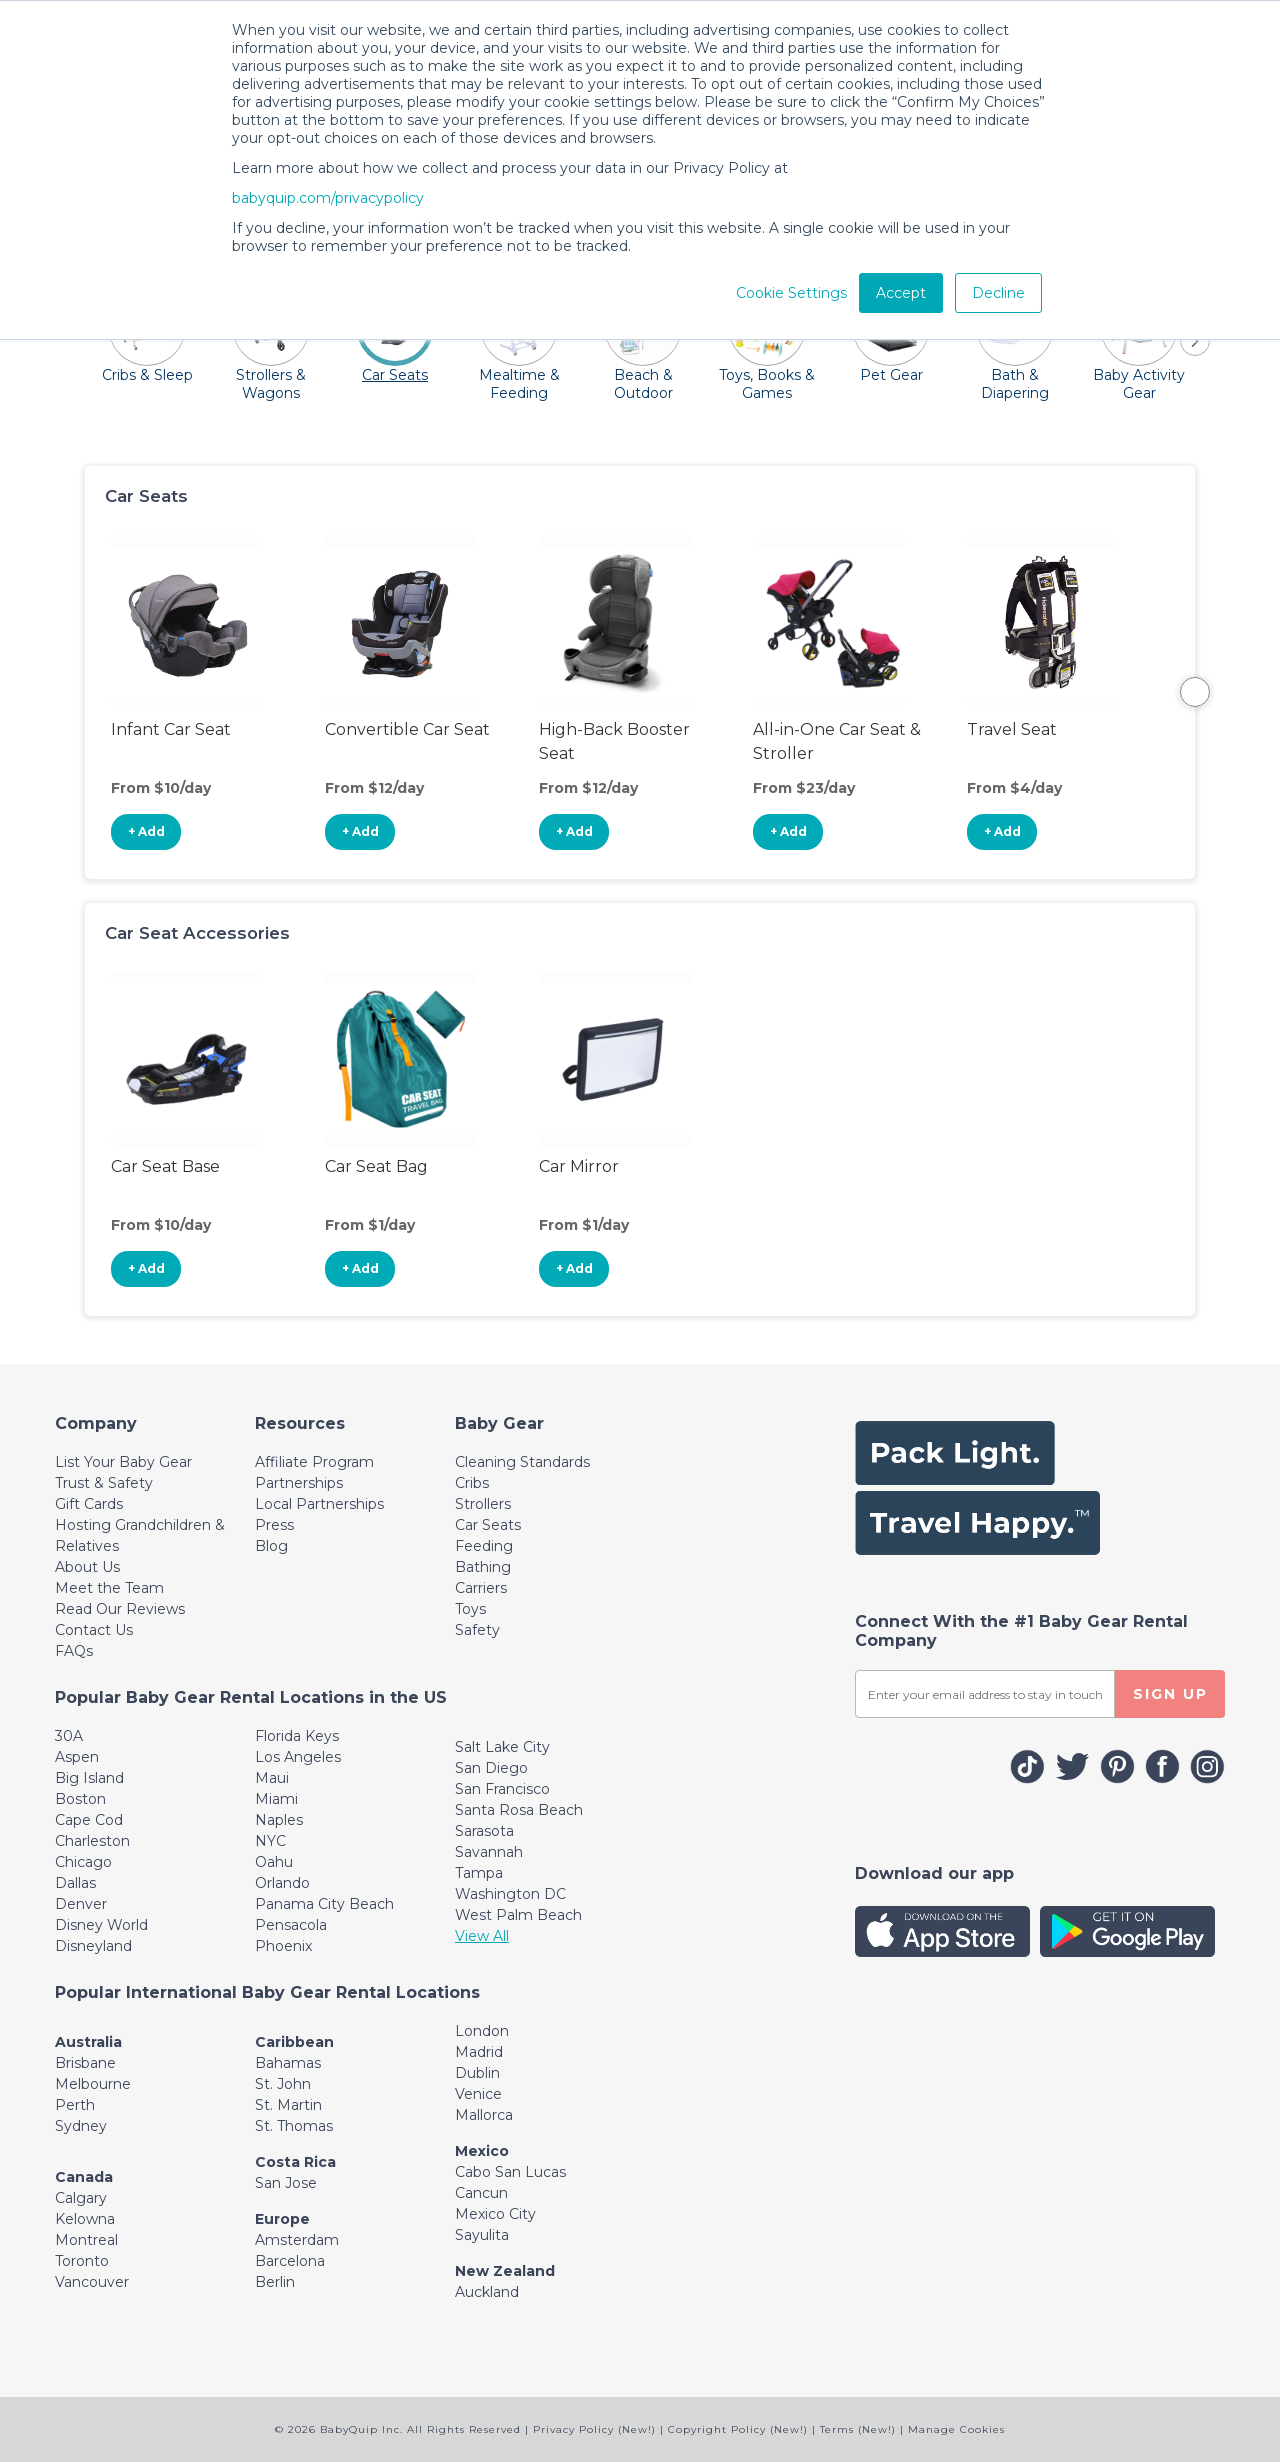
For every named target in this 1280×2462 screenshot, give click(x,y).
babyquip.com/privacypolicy (328, 198)
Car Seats (488, 1525)
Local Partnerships (319, 1504)
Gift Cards (89, 1504)
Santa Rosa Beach (519, 1810)
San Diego (491, 1768)
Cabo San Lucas (510, 2172)
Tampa (479, 1873)
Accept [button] (901, 293)
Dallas (75, 1883)
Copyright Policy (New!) (738, 2429)
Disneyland (93, 1946)
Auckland (487, 2292)
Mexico (482, 2151)
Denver (81, 1904)
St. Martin (288, 2105)
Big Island (89, 1778)
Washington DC (510, 1894)
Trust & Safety (104, 1483)
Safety (477, 1630)
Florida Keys (297, 1736)
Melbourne (93, 2084)
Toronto (82, 2261)
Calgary (81, 2198)
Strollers (483, 1504)
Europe (282, 2219)
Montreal (86, 2240)
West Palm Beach (518, 1915)
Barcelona (290, 2261)
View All (482, 1936)
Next (1195, 692)
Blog (271, 1546)
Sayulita (482, 2235)
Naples (279, 1820)
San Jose (286, 2183)
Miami (276, 1799)
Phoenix (283, 1946)
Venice (478, 2094)
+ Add (146, 831)
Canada (84, 2177)
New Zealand (505, 2271)
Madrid (479, 2052)
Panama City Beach (324, 1904)
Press (274, 1525)
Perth (75, 2105)
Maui (272, 1778)
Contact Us (94, 1630)
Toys (470, 1609)
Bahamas (288, 2063)
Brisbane (85, 2063)
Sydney (81, 2126)
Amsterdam (297, 2240)
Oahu (274, 1862)
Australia (88, 2042)
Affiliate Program (314, 1462)
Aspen (77, 1757)
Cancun (481, 2193)
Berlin (275, 2282)
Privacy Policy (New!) (594, 2429)
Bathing (483, 1567)
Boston (80, 1799)
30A (69, 1736)
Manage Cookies (956, 2429)
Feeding (484, 1546)
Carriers (481, 1588)
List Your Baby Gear (123, 1462)
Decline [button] (998, 293)
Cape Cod (89, 1820)
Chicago (83, 1862)
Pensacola (291, 1925)
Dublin (477, 2073)
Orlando (282, 1883)
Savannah (489, 1852)
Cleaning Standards (522, 1462)
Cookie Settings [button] (791, 293)
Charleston (92, 1841)
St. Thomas (294, 2126)
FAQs (74, 1651)
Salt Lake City (502, 1747)
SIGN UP (1170, 1694)
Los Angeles (298, 1757)
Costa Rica (295, 2162)
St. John (283, 2084)
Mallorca (484, 2115)
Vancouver (92, 2282)
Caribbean (294, 2042)
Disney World (101, 1925)
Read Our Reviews (120, 1609)
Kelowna (85, 2219)
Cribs (472, 1483)
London (482, 2031)
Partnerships (299, 1483)
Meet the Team (109, 1588)
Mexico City (495, 2214)
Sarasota (484, 1831)
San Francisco (502, 1789)
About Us (87, 1567)
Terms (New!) (858, 2429)
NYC (270, 1841)
